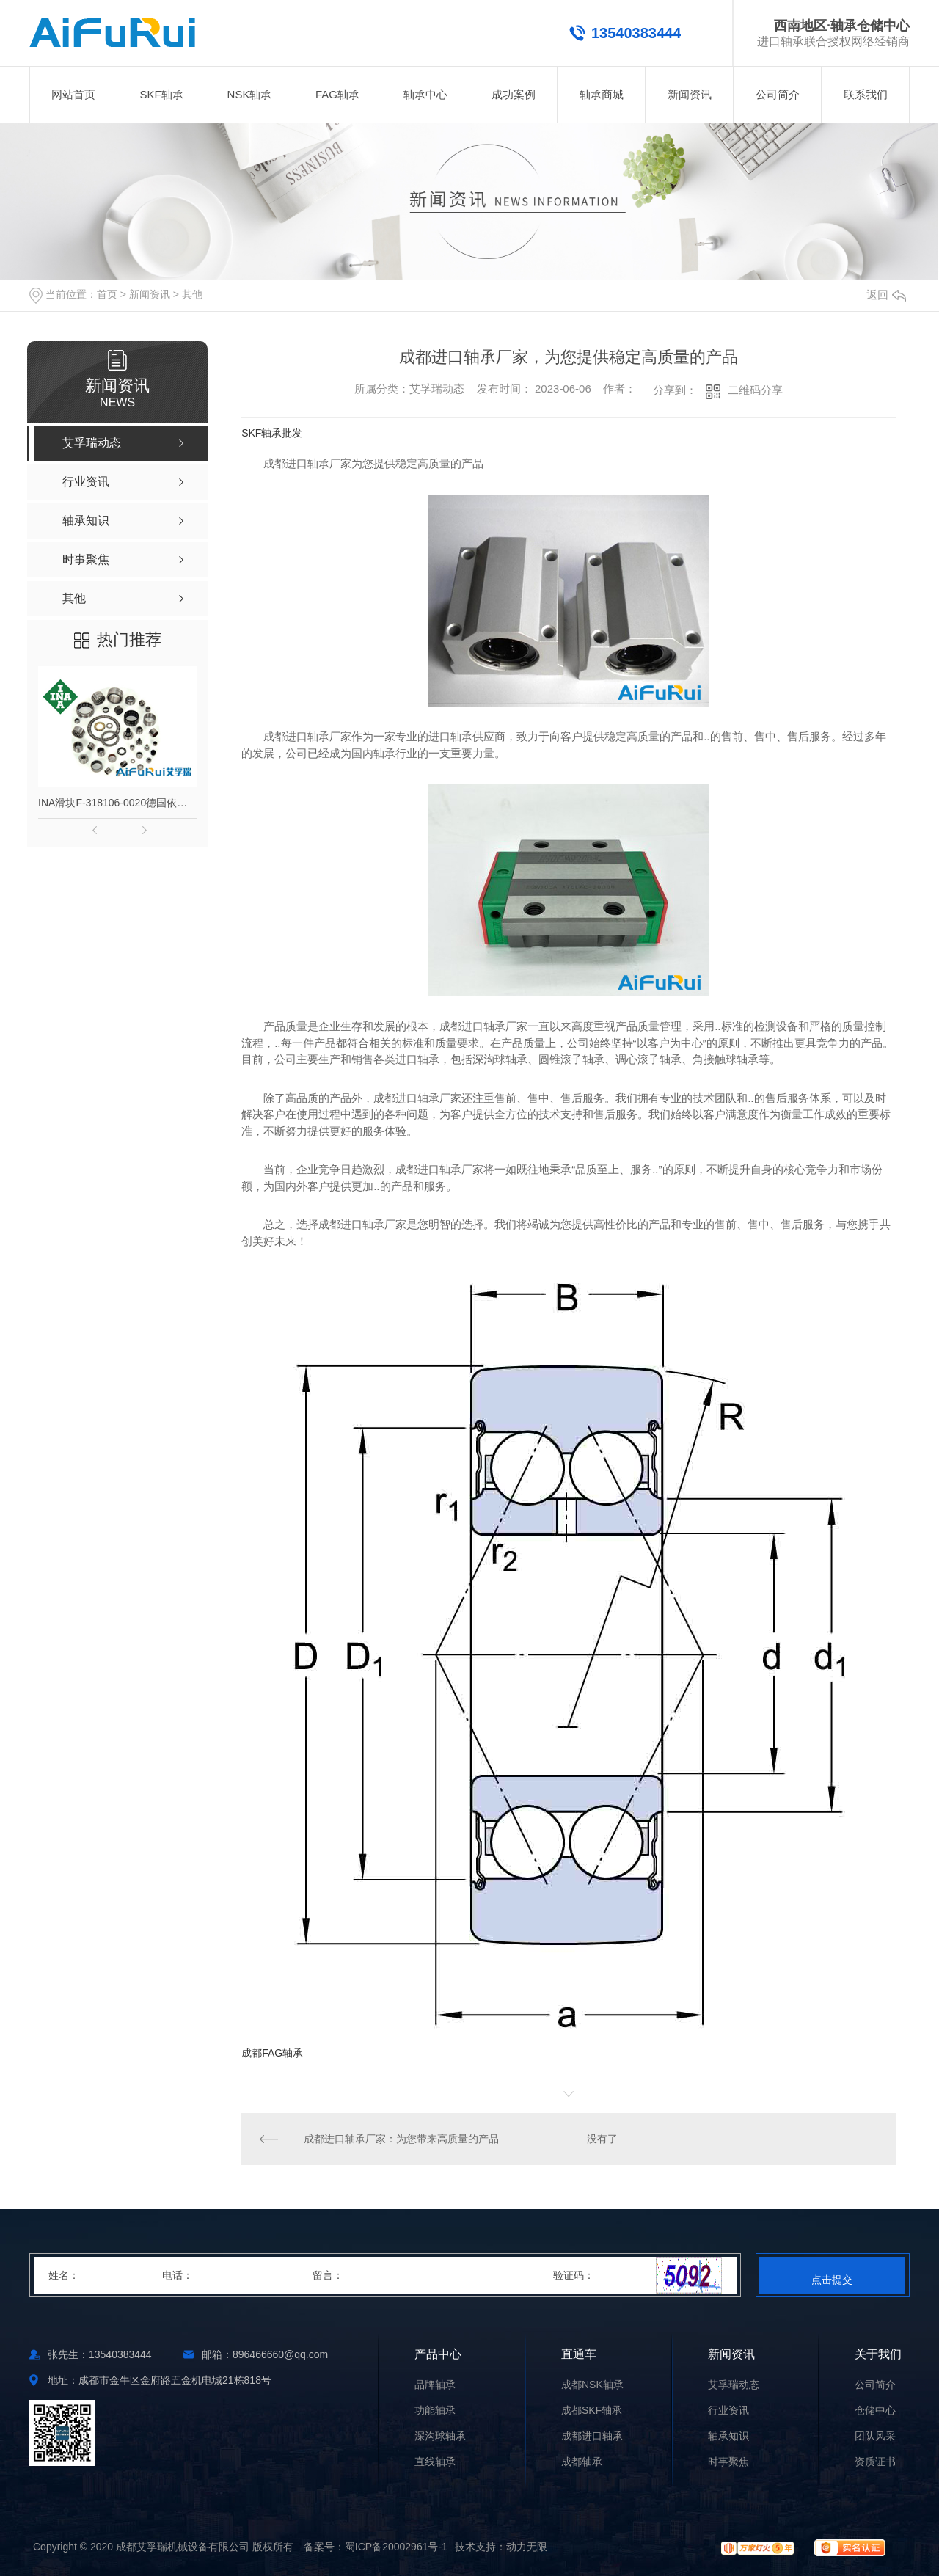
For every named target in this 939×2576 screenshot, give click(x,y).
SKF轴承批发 (271, 433)
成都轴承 (581, 2461)
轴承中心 (425, 94)
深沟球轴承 (440, 2436)
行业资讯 (728, 2410)
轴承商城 (602, 94)
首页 (107, 294)
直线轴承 (435, 2461)
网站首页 (73, 94)
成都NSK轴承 (592, 2384)
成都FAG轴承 (272, 2053)
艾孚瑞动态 (733, 2384)
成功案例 (514, 94)
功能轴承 (435, 2410)
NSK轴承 (249, 94)
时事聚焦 (728, 2461)
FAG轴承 (337, 94)
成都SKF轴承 (591, 2410)
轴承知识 (728, 2436)
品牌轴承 (435, 2384)
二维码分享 (755, 390)
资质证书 (875, 2461)
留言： (434, 2275)
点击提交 (831, 2279)
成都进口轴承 (592, 2436)
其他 (192, 294)
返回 (886, 294)
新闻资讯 (690, 94)
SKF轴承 (161, 94)
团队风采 (875, 2436)
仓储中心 (875, 2410)
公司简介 (778, 94)
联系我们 (866, 94)
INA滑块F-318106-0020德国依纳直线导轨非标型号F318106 (117, 803)
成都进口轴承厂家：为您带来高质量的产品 (401, 2139)
